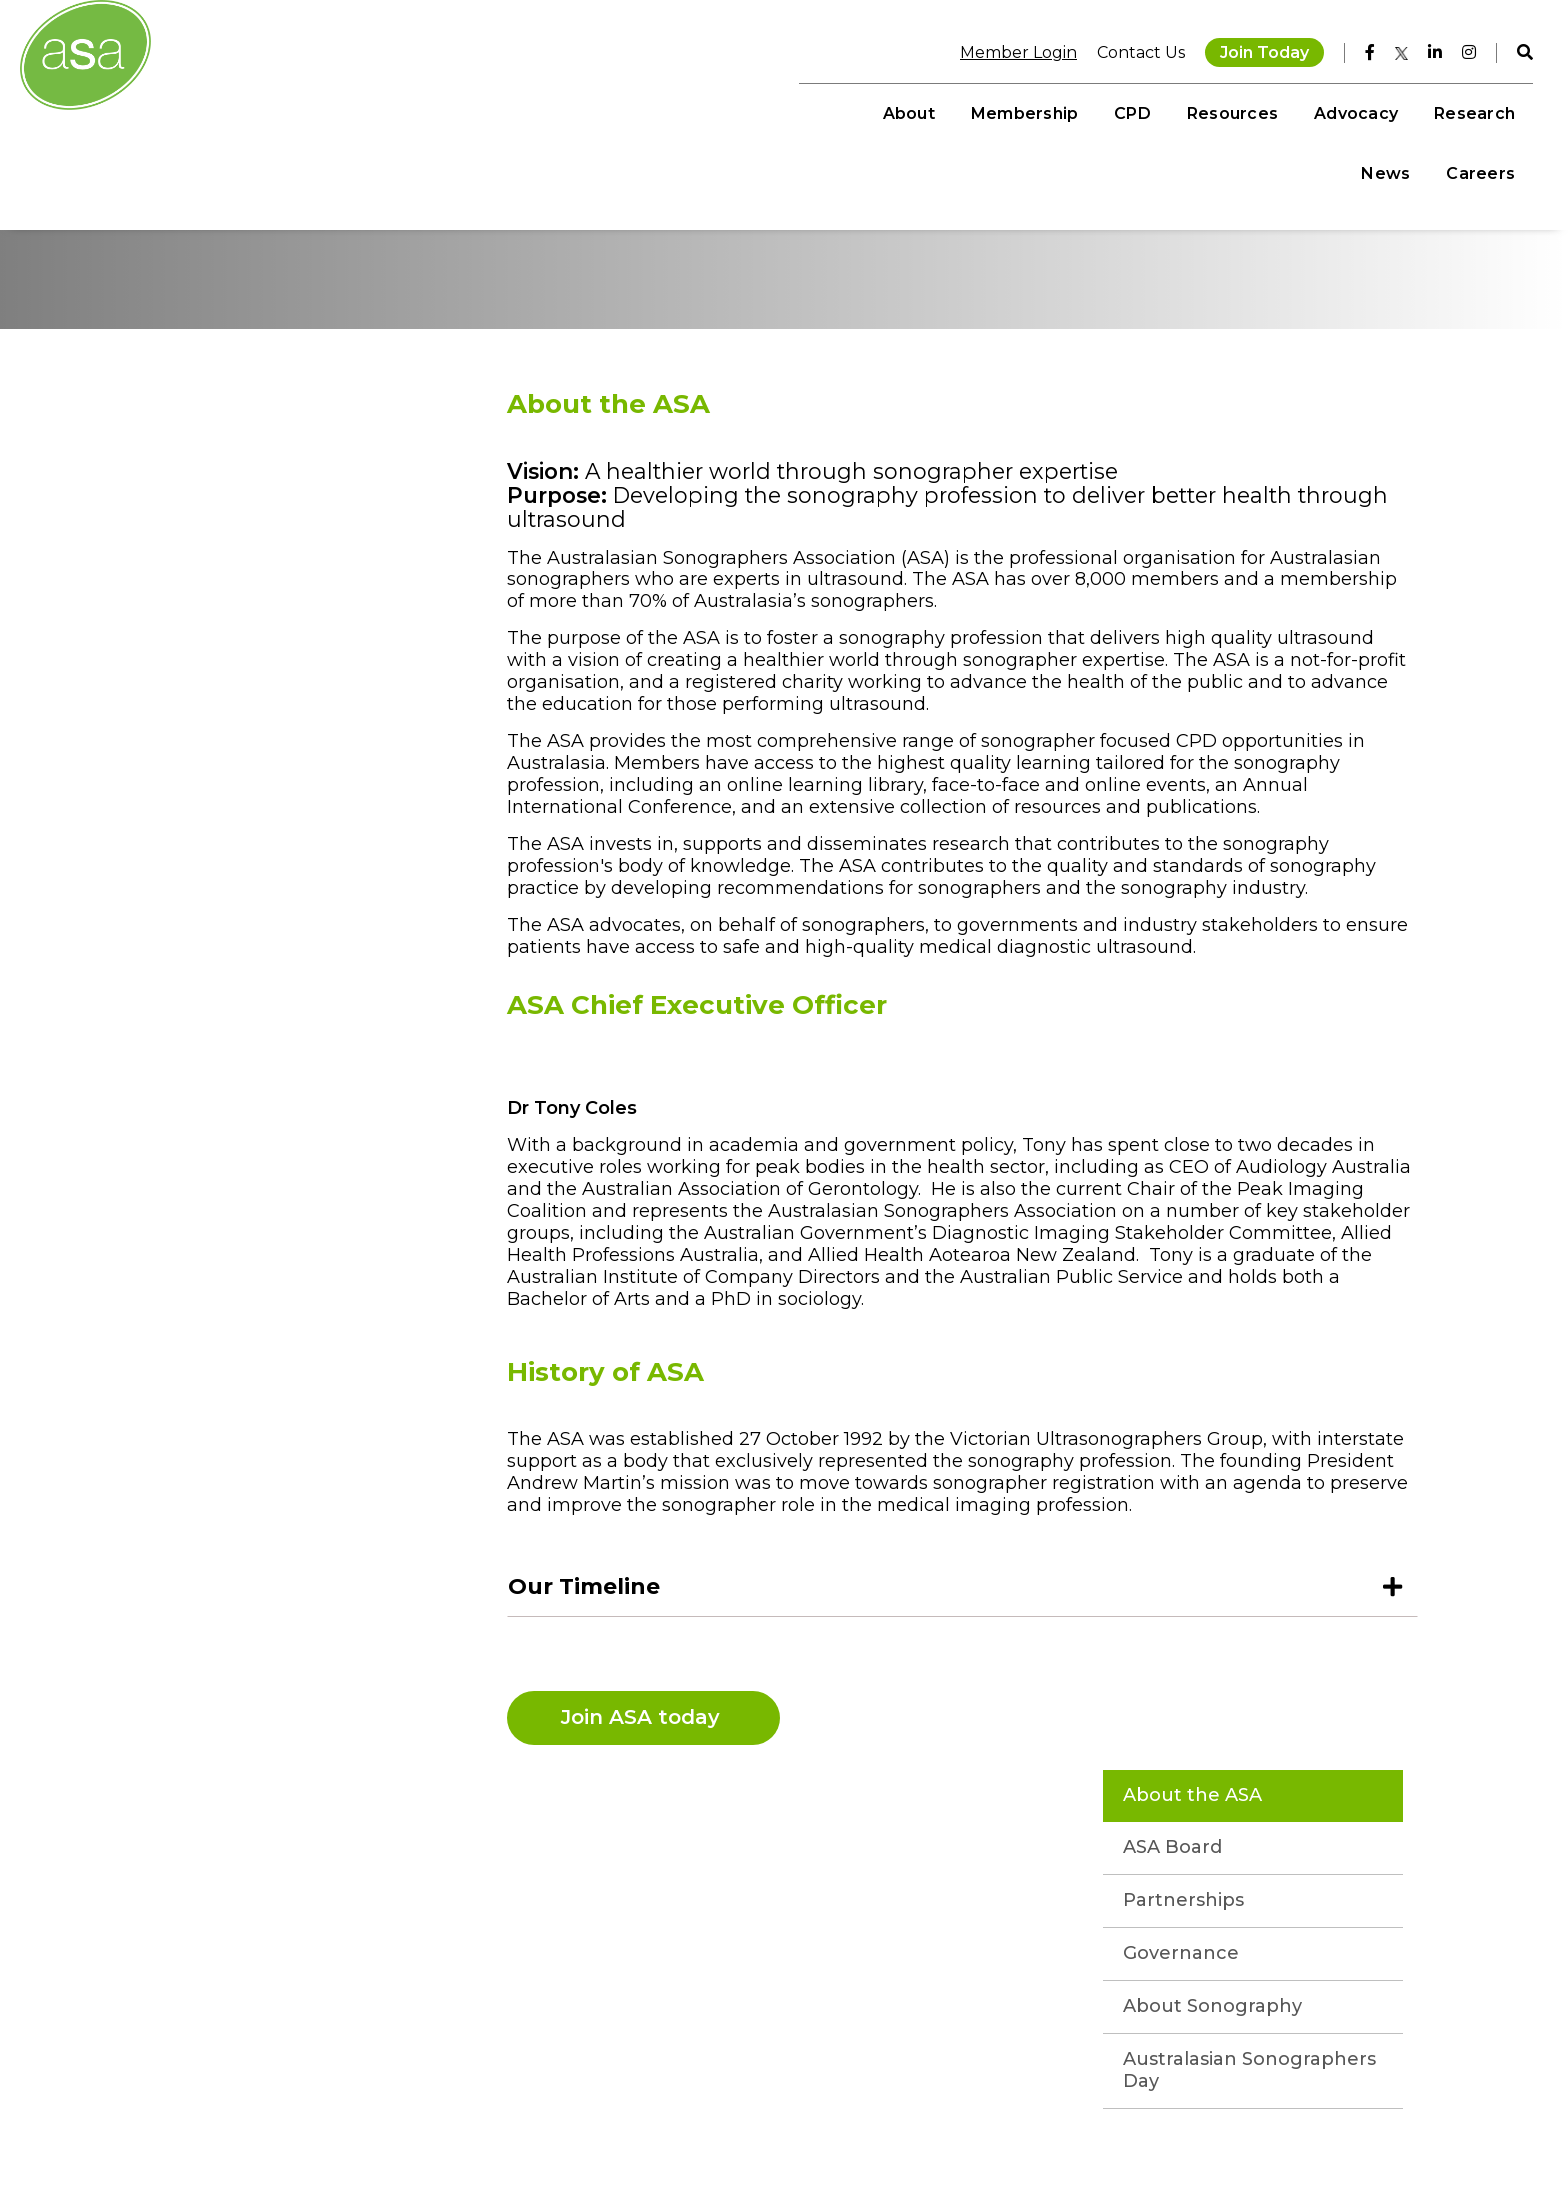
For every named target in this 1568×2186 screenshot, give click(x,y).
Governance (243, 646)
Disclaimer (1061, 2120)
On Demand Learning (696, 2031)
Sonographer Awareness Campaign (743, 2129)
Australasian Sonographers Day (272, 763)
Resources (1029, 110)
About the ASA (254, 488)
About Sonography (274, 699)
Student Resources (687, 2070)
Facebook (491, 2050)
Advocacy (1153, 110)
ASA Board (234, 540)
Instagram (493, 2031)
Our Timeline (589, 1650)
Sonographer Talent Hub (705, 2109)
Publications (662, 2090)
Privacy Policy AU (1156, 2120)
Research (1271, 110)
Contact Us (1128, 49)
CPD (930, 110)
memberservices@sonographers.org (192, 2109)
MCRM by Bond (1379, 2120)
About (706, 110)
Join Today (1251, 49)
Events (644, 2050)
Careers (1467, 110)
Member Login (1005, 49)
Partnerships (245, 593)
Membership (821, 110)
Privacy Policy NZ (1272, 2120)
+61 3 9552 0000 (120, 2090)
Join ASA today (648, 1781)
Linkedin (486, 2090)
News (1372, 110)
